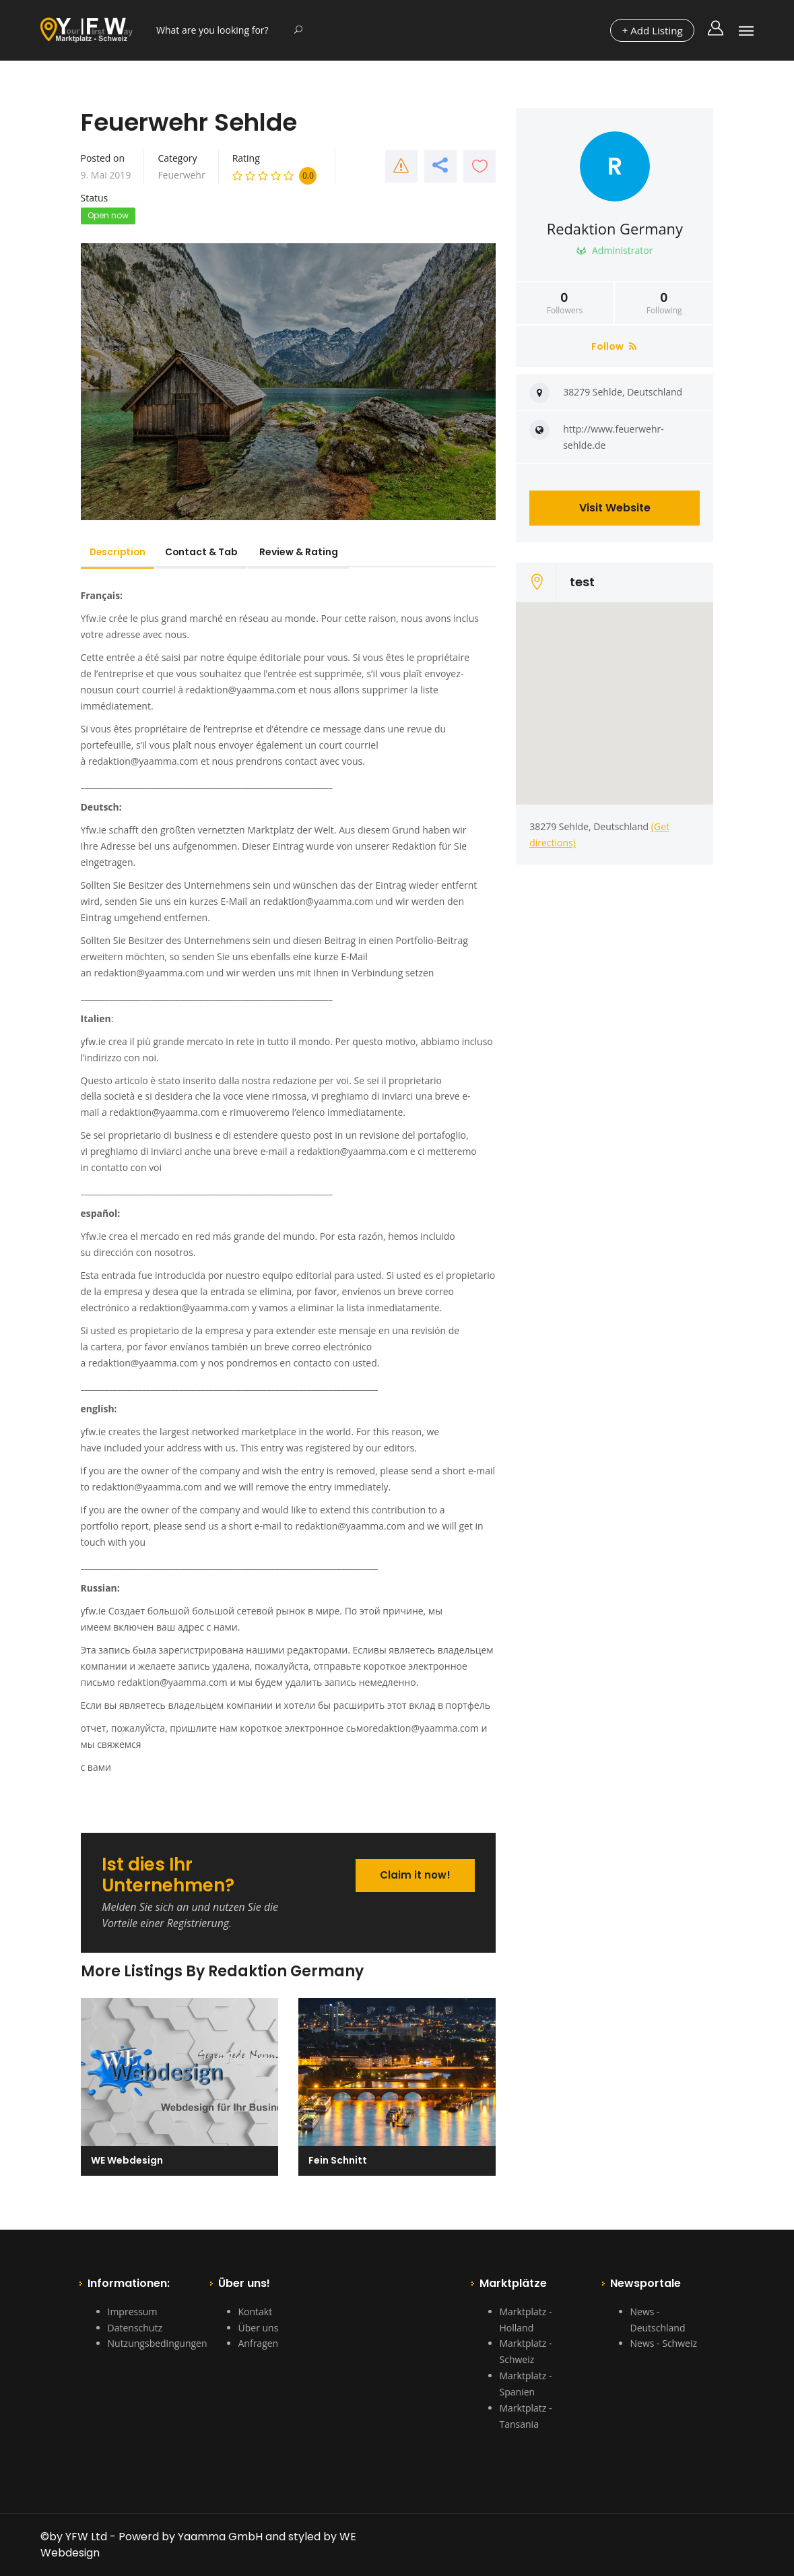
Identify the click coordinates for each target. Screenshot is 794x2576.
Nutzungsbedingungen (157, 2343)
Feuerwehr (181, 174)
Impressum (133, 2311)
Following (664, 303)
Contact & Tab (210, 552)
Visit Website (615, 507)
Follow (613, 346)
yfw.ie (93, 1041)
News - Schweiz (663, 2343)
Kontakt (255, 2311)
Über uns (258, 2327)
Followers (564, 303)
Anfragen (258, 2343)
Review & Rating (310, 552)
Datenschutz (135, 2327)
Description (121, 552)
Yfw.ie (93, 618)
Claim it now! (413, 1873)
